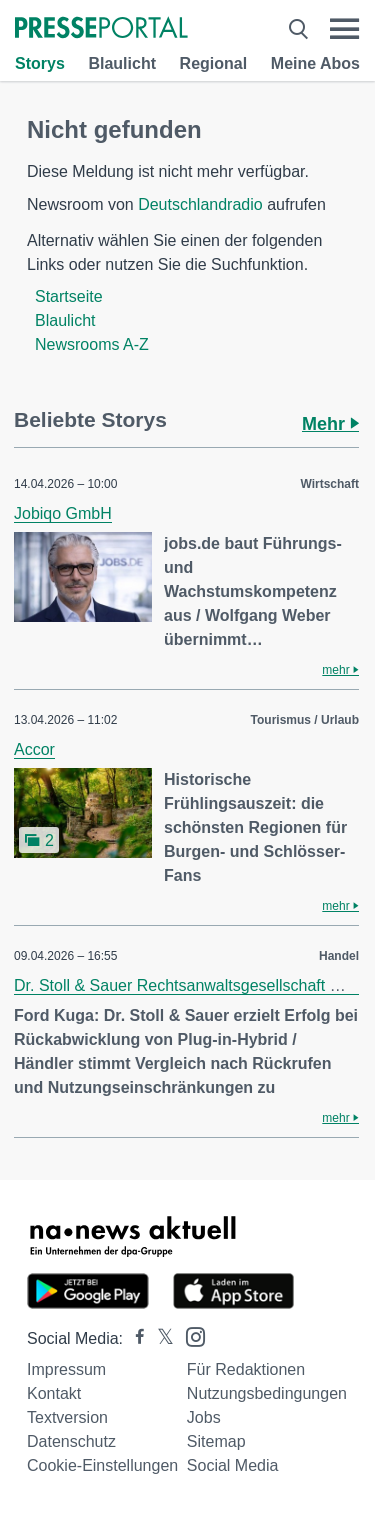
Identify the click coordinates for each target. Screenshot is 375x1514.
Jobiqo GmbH (63, 513)
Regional (214, 63)
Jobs (204, 1417)
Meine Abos (315, 63)
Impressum (66, 1369)
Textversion (67, 1417)
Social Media (233, 1465)
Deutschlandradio (200, 204)
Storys (40, 63)
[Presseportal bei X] (159, 1338)
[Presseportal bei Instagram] (189, 1335)
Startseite (69, 296)
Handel (339, 956)
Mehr (330, 424)
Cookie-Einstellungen (102, 1465)
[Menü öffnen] (344, 29)
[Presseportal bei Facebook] (134, 1338)
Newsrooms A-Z (92, 344)
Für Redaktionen (246, 1369)
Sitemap (216, 1441)
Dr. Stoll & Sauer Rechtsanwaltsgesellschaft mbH (188, 985)
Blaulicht (122, 63)
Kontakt (54, 1393)
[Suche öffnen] (298, 29)
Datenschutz (71, 1441)
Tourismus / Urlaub (305, 720)
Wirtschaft (329, 484)
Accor (34, 749)
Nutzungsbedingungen (267, 1393)
